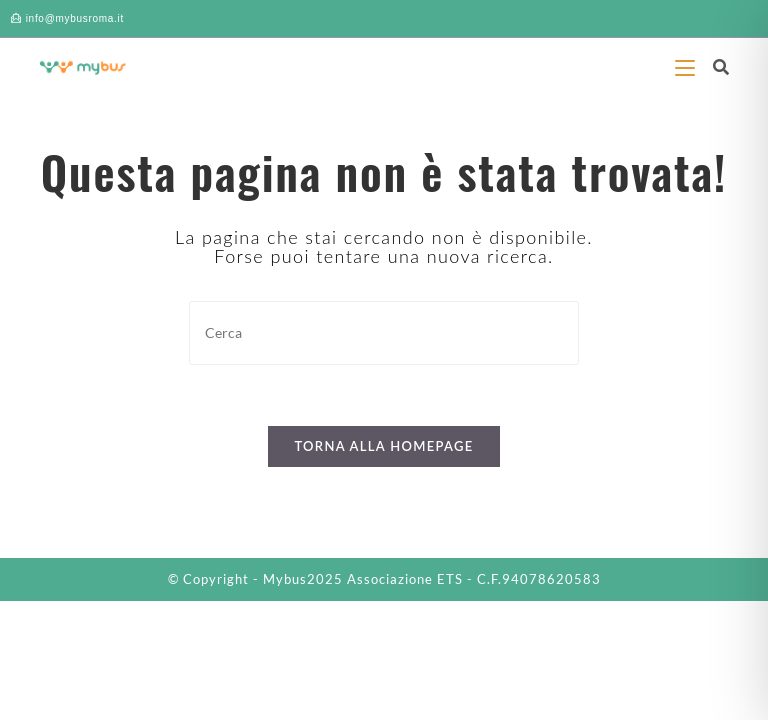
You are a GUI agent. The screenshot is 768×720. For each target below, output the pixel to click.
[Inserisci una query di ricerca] (384, 332)
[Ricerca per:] (713, 66)
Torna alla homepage (383, 446)
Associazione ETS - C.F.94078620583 (474, 579)
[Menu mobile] (686, 66)
